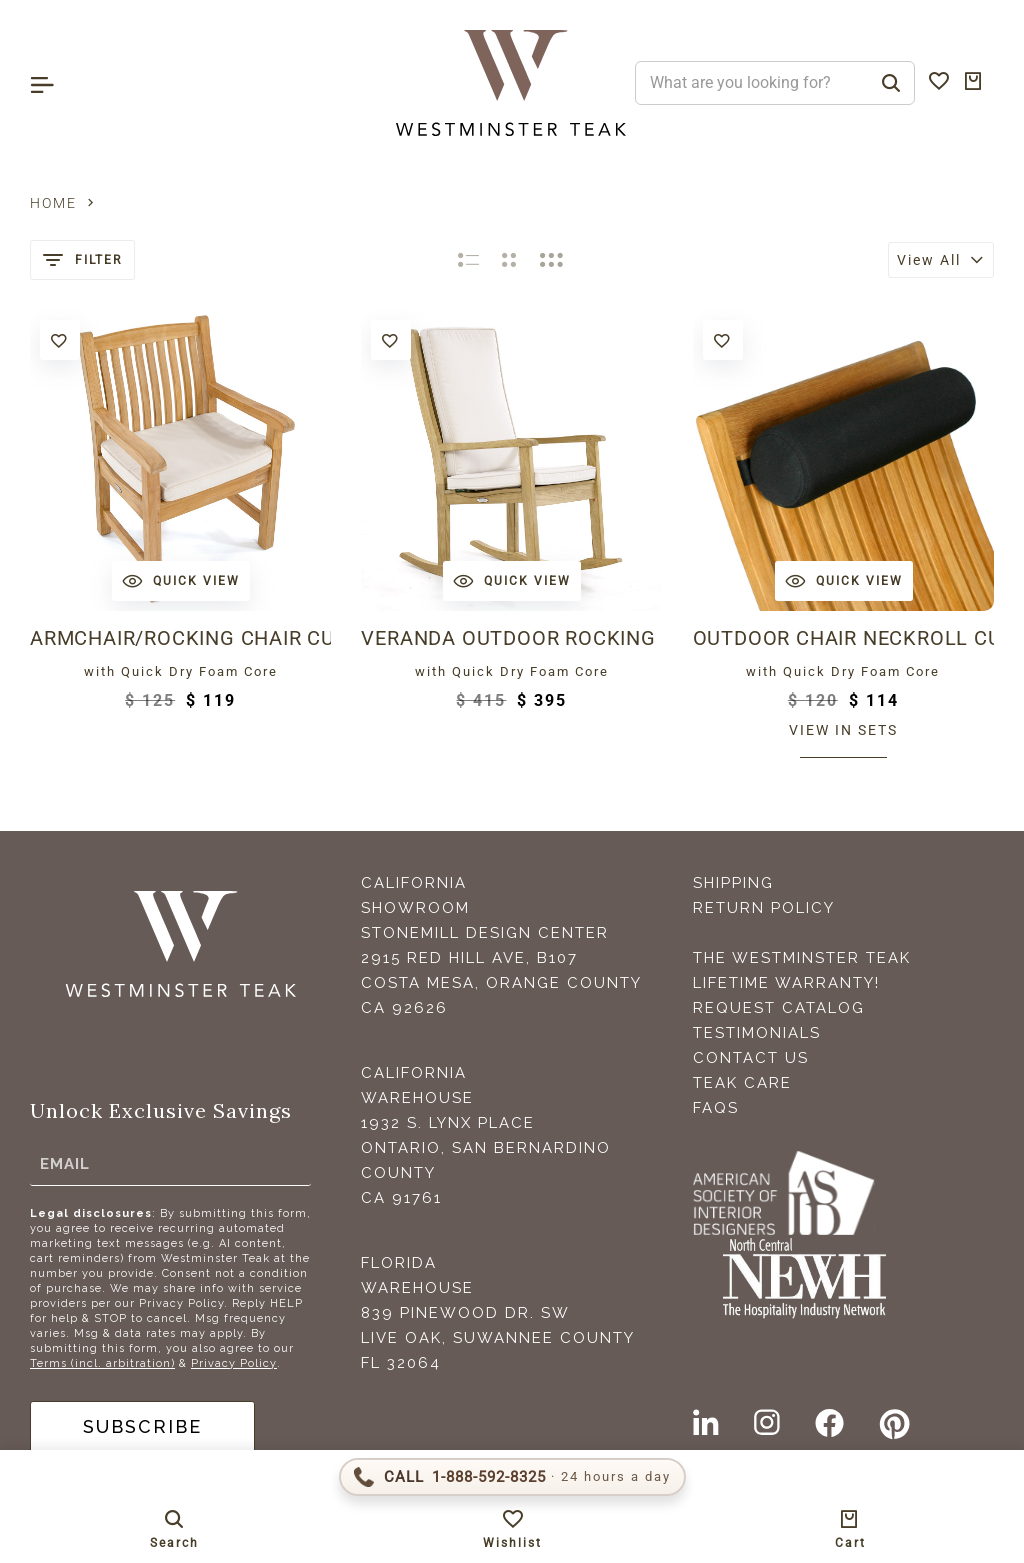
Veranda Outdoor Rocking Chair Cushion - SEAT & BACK (511, 638)
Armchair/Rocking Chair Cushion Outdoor (180, 638)
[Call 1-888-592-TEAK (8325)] (512, 1477)
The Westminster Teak (802, 958)
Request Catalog (779, 1008)
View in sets (843, 730)
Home (53, 203)
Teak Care (742, 1083)
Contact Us (751, 1058)
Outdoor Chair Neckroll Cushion (843, 638)
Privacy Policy (234, 1363)
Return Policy (764, 908)
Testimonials (757, 1033)
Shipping (733, 883)
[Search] (891, 83)
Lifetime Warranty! (786, 983)
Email (65, 1164)
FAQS (716, 1108)
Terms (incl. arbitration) (102, 1363)
